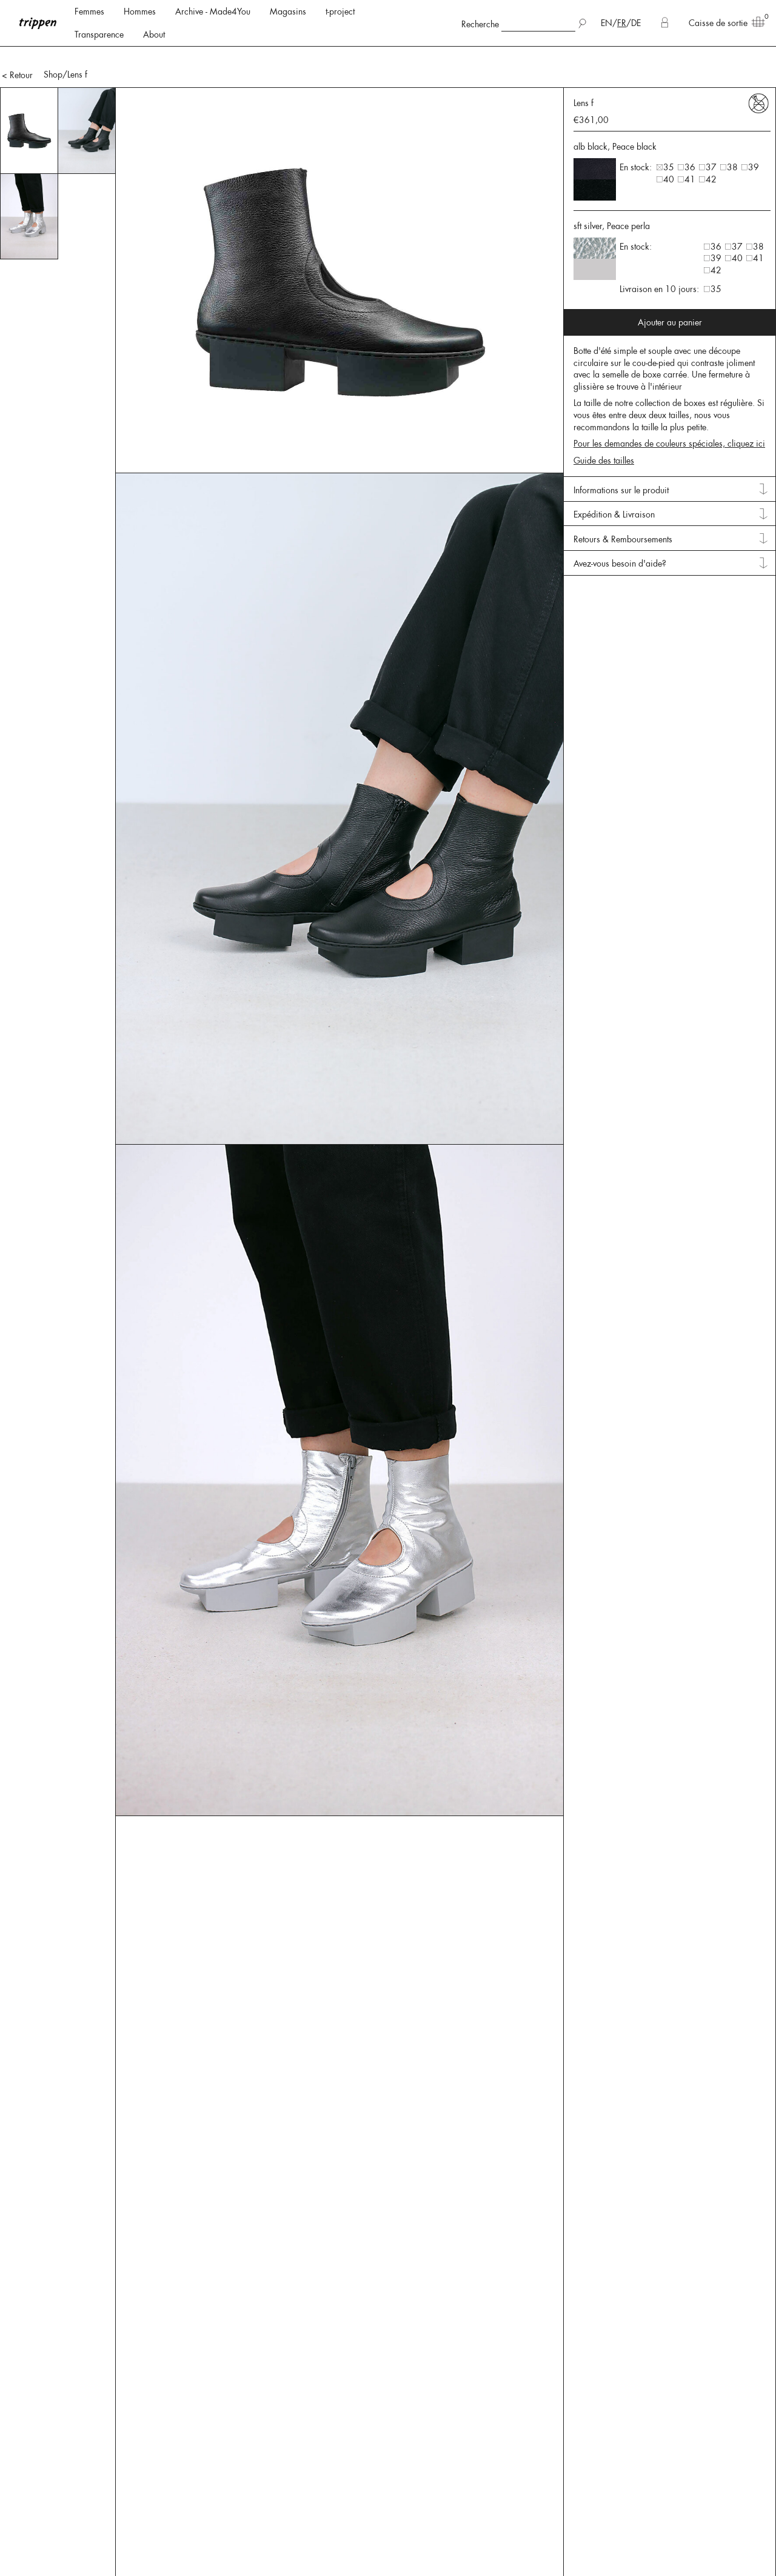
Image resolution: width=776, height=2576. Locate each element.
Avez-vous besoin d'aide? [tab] (620, 529)
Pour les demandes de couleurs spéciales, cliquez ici (669, 409)
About (154, 34)
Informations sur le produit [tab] (621, 455)
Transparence (99, 34)
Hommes (140, 11)
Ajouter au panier (670, 287)
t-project (340, 11)
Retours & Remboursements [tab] (623, 504)
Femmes (89, 11)
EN (606, 23)
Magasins (288, 11)
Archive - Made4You (212, 11)
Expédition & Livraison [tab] (614, 479)
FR (621, 23)
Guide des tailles (604, 426)
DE (636, 23)
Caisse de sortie (723, 22)
